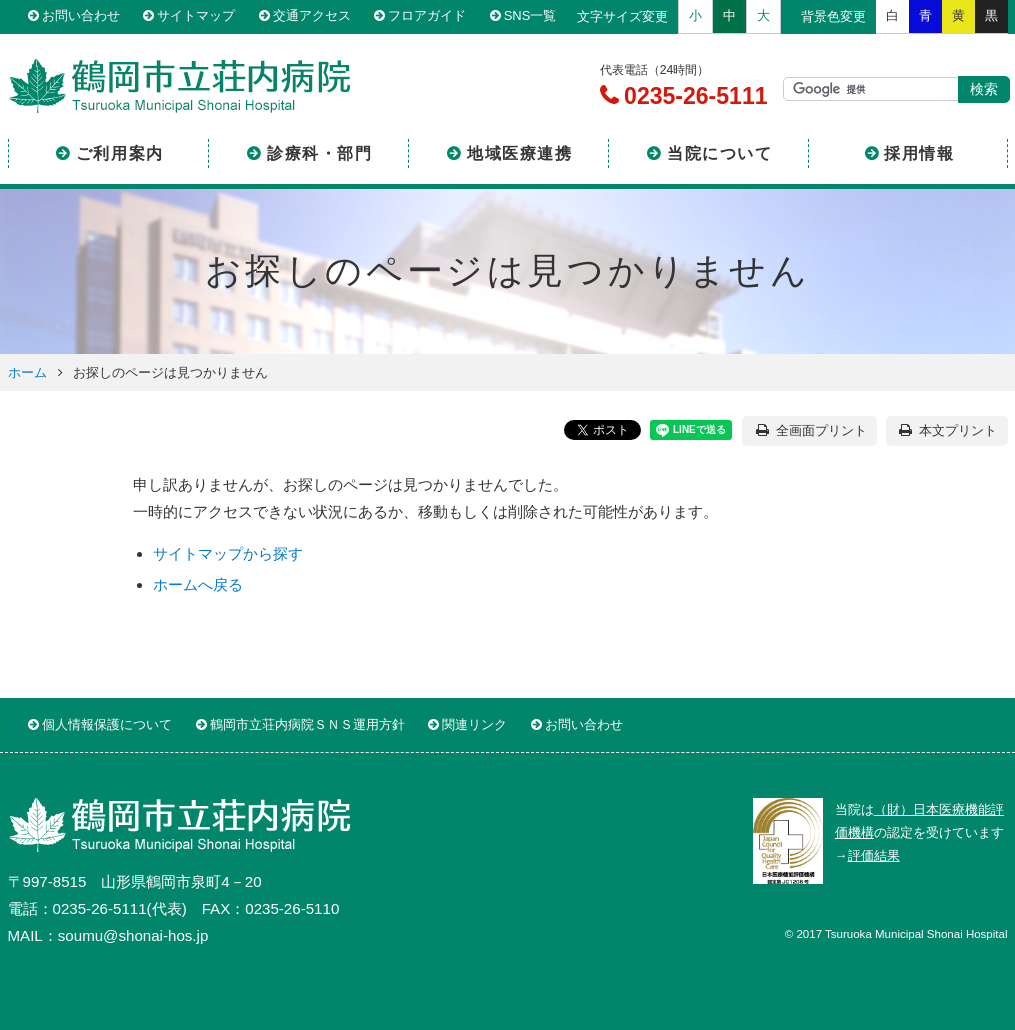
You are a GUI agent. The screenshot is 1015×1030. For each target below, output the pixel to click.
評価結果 (874, 855)
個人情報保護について (107, 724)
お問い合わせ (81, 16)
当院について (720, 153)
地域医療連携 (520, 153)
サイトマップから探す (228, 553)
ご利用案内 (120, 153)
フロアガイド (427, 16)
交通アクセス (312, 16)
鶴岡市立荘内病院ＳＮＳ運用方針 (307, 724)
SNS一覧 (530, 16)
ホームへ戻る (198, 584)
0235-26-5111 (693, 96)
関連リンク (474, 724)
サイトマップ (196, 16)
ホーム (27, 372)
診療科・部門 (320, 153)
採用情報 (919, 153)
